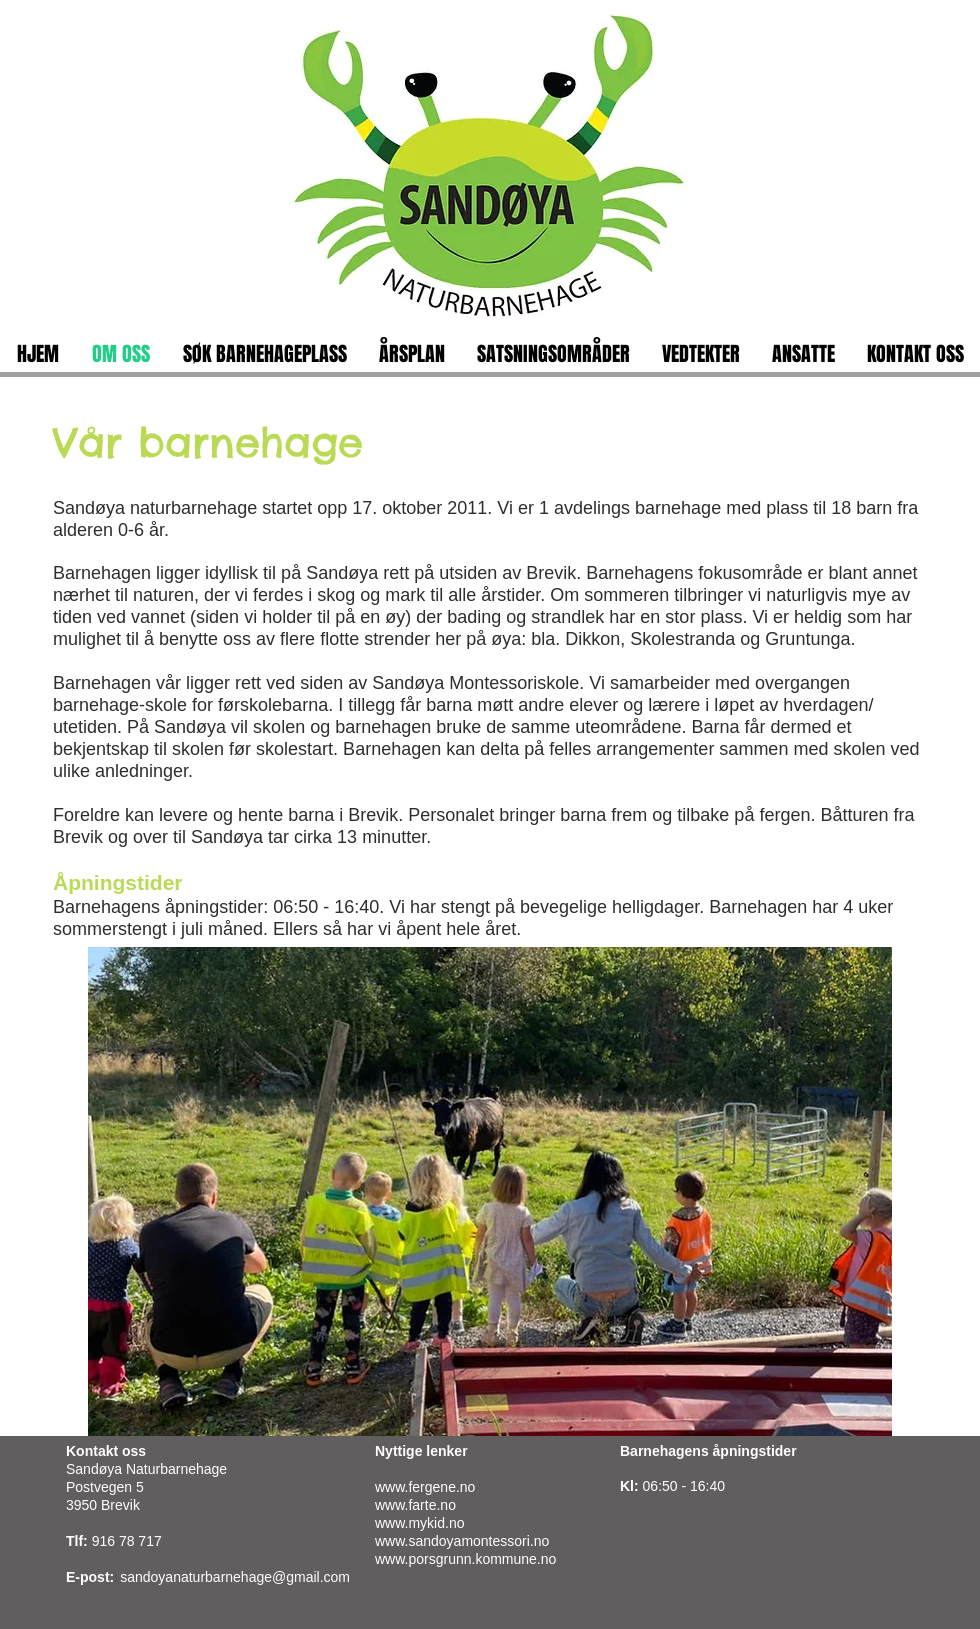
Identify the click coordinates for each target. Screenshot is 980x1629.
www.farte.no (415, 1505)
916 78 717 (127, 1541)
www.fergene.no (425, 1487)
